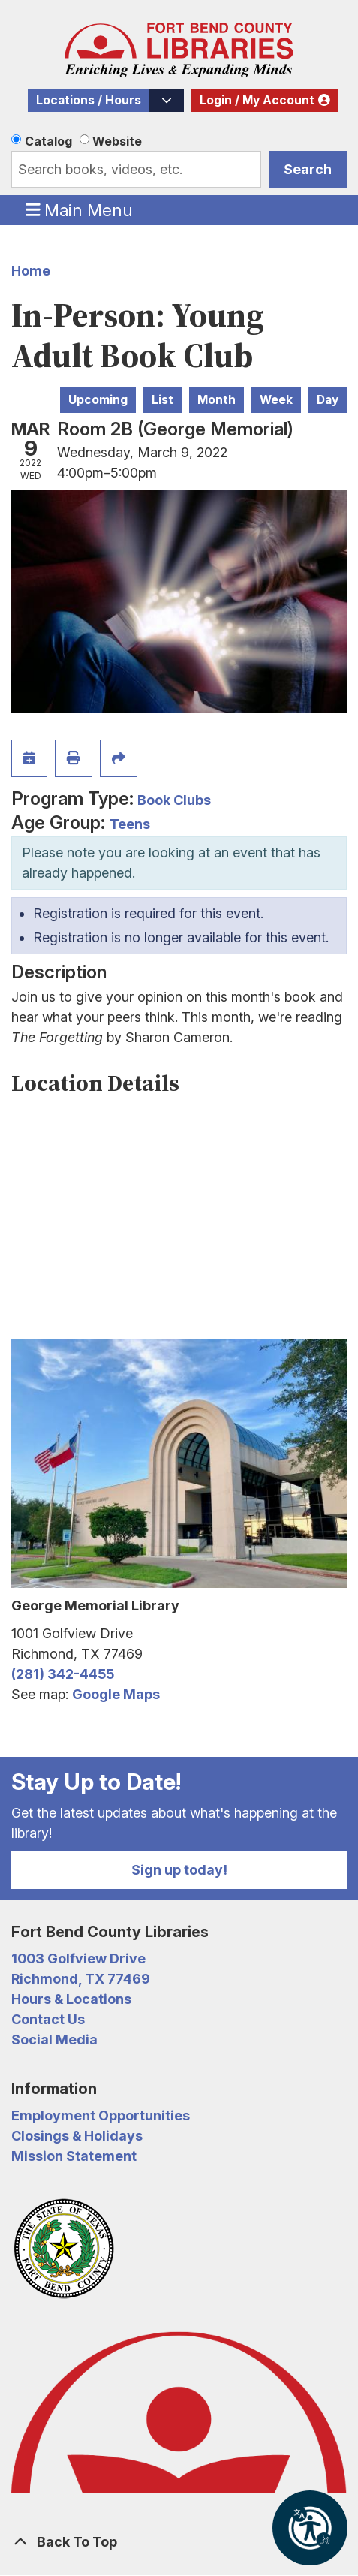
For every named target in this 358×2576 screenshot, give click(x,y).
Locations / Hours (88, 100)
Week (276, 400)
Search (308, 169)
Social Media (54, 2039)
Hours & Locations (71, 1999)
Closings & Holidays (77, 2136)
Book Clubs (174, 800)
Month (216, 400)
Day (327, 400)
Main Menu (80, 209)
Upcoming (98, 400)
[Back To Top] (179, 2542)
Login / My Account (257, 100)
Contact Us (48, 2019)
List (162, 400)
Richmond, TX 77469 (80, 1979)
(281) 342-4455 (62, 1674)
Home (30, 271)
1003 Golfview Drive (78, 1958)
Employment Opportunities (100, 2115)
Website (117, 141)
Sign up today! (179, 1870)
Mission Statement (74, 2156)
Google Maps (116, 1694)
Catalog (48, 141)
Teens (130, 824)
